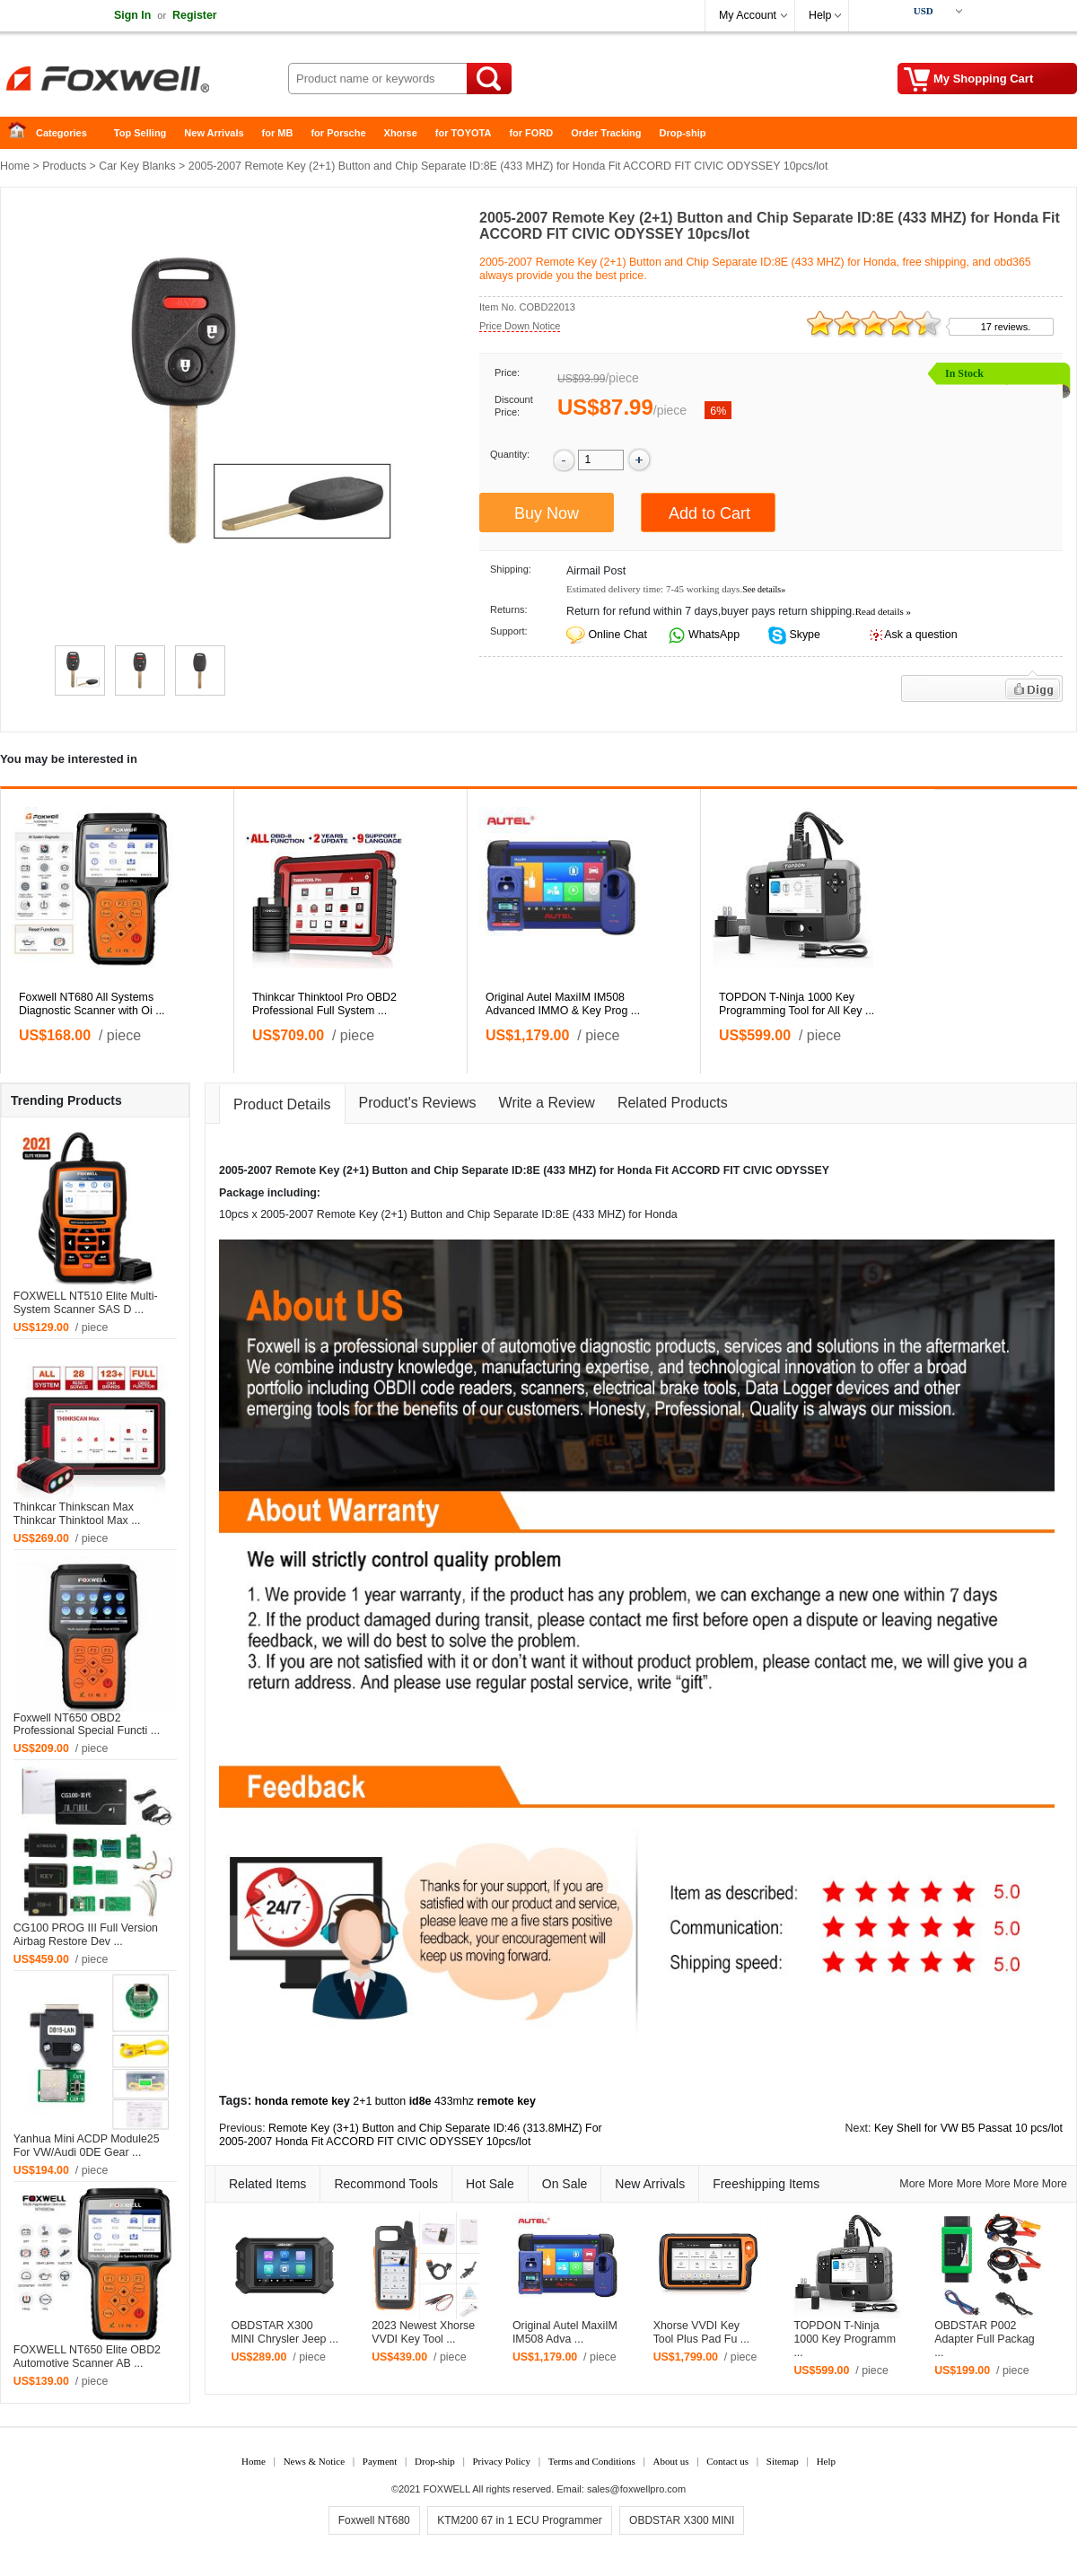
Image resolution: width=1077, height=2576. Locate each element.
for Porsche (338, 132)
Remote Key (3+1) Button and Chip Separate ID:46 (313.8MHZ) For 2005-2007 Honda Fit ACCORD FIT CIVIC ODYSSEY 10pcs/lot (410, 2135)
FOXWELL (447, 2489)
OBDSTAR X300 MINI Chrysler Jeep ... (284, 2332)
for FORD (531, 132)
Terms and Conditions (591, 2461)
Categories (61, 132)
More (911, 2183)
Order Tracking (606, 132)
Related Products (672, 1102)
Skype (803, 634)
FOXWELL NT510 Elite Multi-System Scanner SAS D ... (85, 1303)
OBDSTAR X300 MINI (681, 2520)
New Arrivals (213, 132)
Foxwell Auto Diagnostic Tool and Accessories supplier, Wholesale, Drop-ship (143, 81)
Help (820, 15)
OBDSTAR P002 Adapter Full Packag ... (984, 2339)
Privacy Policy (501, 2461)
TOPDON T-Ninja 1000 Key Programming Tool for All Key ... (796, 1004)
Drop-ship (683, 132)
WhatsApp (713, 634)
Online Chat (617, 634)
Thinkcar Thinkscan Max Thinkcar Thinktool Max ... (77, 1514)
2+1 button (379, 2101)
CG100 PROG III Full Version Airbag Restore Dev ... (85, 1935)
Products (64, 166)
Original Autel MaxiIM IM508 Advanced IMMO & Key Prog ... (563, 1004)
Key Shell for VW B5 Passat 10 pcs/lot (968, 2128)
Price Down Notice (519, 325)
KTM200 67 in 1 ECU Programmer (519, 2520)
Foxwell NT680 (374, 2520)
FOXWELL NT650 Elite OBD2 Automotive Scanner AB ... (87, 2357)
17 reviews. (1006, 326)
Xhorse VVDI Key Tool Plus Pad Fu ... (701, 2332)
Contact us (727, 2461)
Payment (380, 2461)
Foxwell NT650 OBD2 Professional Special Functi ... (86, 1725)
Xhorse (400, 132)
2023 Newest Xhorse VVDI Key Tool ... (423, 2332)
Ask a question (920, 634)
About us (670, 2461)
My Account (747, 15)
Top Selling (140, 132)
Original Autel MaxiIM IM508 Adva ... (564, 2332)
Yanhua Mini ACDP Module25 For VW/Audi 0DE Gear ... (86, 2146)
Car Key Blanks (137, 166)
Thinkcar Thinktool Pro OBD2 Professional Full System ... (324, 1004)
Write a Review (547, 1102)
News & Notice (314, 2461)
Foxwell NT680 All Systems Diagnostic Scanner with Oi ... (92, 1004)
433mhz (454, 2101)
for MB (277, 132)
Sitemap (782, 2461)
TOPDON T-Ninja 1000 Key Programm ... (844, 2339)
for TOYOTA (463, 132)
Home (22, 133)
